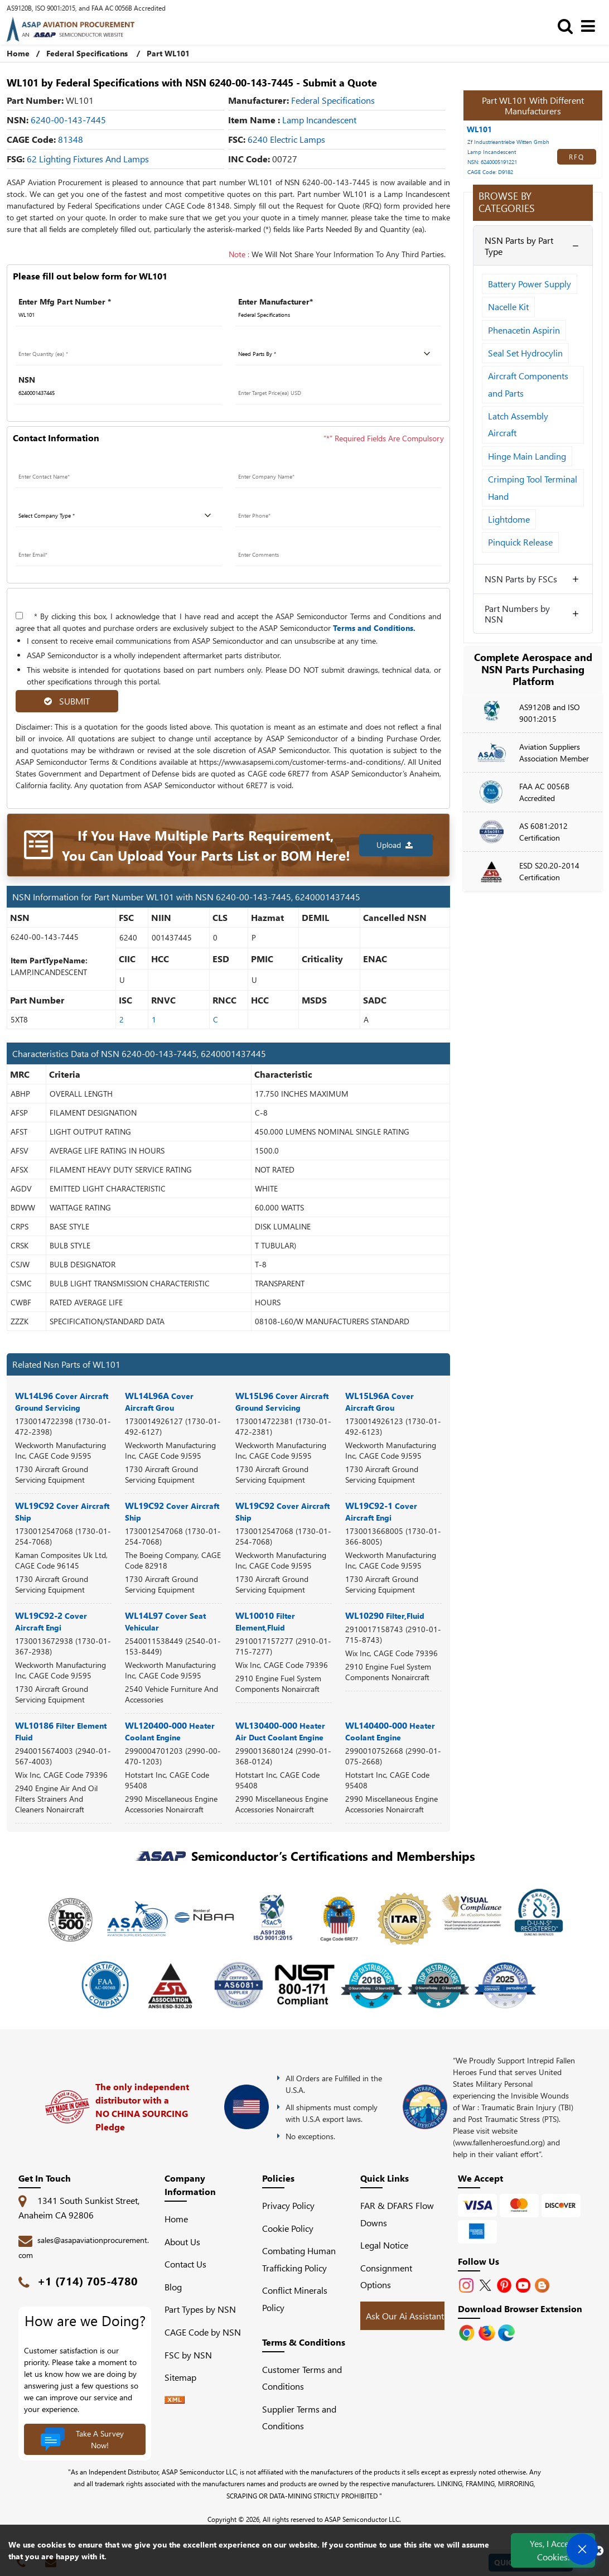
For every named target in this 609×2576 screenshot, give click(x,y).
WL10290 (384, 1615)
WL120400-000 (170, 1731)
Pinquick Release (520, 542)
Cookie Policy (287, 2228)
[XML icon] (175, 2400)
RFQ (576, 156)
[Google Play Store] (488, 2331)
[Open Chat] (582, 2549)
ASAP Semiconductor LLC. (363, 2519)
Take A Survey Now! (82, 2439)
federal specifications (333, 100)
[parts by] (338, 354)
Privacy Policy (288, 2205)
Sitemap (185, 2377)
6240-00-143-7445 (68, 120)
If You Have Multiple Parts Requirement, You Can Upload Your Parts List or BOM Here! (206, 845)
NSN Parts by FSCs (521, 579)
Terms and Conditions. (374, 628)
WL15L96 (281, 1401)
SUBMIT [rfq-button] (67, 701)
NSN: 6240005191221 (492, 162)
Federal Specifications (87, 53)
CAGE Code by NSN (203, 2332)
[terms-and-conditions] (19, 615)
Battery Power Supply (529, 284)
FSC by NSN (188, 2355)
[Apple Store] (468, 2331)
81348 (70, 139)
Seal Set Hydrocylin (525, 353)
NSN (26, 379)
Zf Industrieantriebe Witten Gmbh (508, 142)
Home (18, 53)
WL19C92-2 (51, 1621)
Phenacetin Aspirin (524, 330)
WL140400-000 (390, 1731)
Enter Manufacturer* (275, 301)
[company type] (119, 516)
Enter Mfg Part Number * (64, 301)
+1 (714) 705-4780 (87, 2280)
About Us (182, 2241)
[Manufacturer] (338, 315)
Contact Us (185, 2264)
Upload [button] (394, 845)
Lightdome (509, 519)
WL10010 (265, 1621)
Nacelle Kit (508, 306)
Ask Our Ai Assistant (405, 2316)
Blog (173, 2287)
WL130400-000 (280, 1731)
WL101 (479, 129)
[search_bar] (568, 25)
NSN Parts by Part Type (519, 245)
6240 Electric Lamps (286, 139)
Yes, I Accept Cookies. (553, 2550)
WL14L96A (159, 1401)
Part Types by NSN (200, 2309)
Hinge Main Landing (527, 456)
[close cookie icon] (598, 2550)
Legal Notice (384, 2245)
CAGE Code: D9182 (490, 172)
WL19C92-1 (381, 1511)
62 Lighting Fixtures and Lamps (88, 159)
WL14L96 (61, 1401)
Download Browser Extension (520, 2308)
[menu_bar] (591, 25)
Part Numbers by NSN (517, 613)
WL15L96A (379, 1401)
